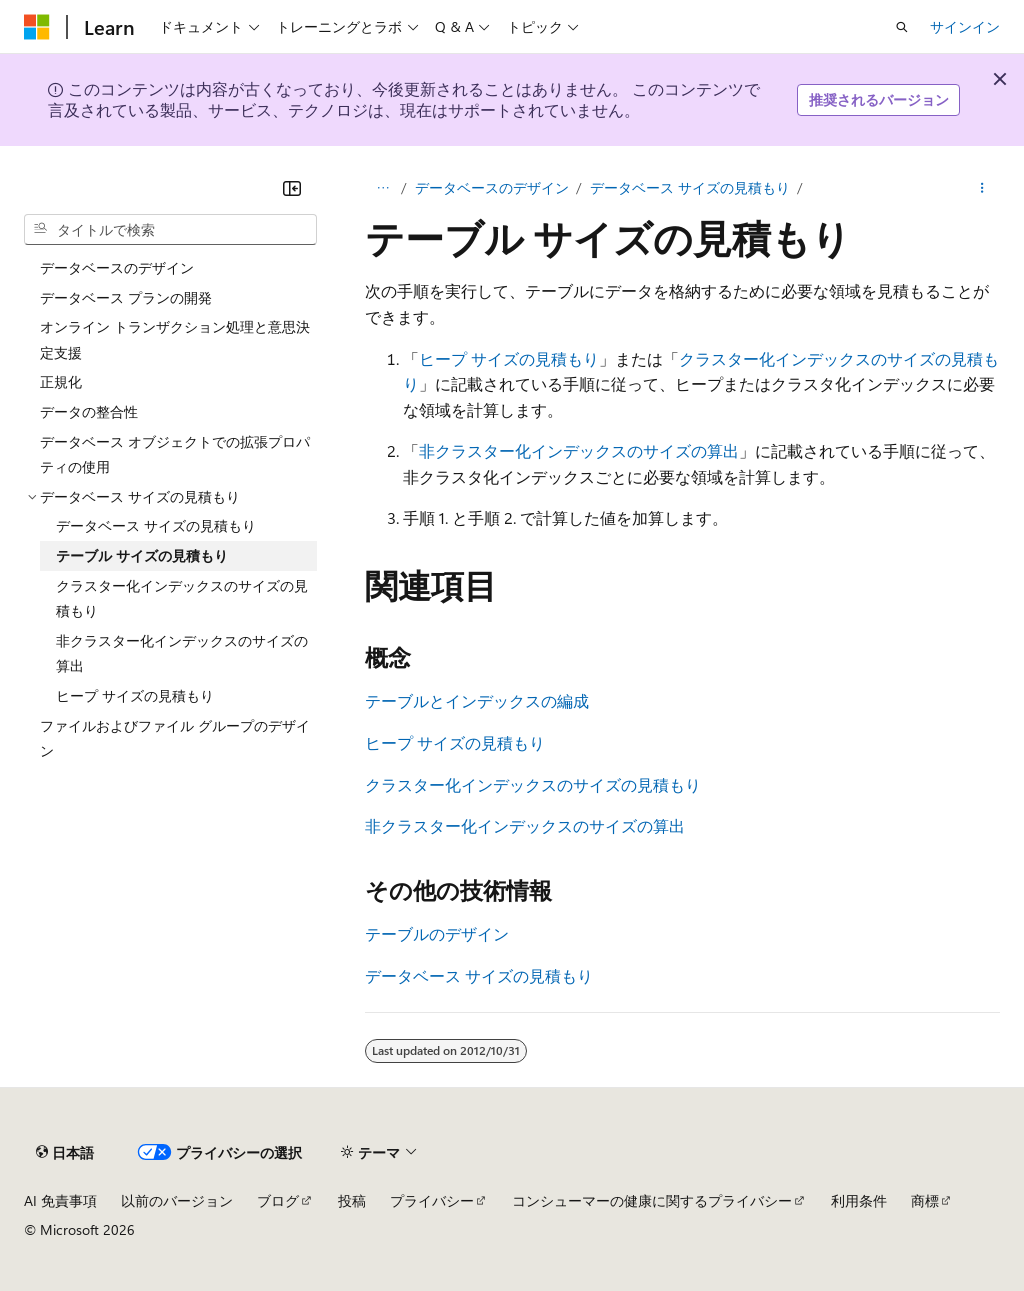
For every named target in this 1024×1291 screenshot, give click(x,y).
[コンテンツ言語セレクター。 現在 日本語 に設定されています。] (65, 1152)
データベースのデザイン (492, 187)
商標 (925, 1200)
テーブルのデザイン (437, 933)
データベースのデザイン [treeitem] (117, 267)
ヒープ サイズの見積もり (509, 358)
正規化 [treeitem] (61, 381)
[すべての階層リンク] (382, 188)
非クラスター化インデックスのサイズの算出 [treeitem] (182, 653)
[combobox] (170, 230)
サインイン (965, 26)
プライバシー (432, 1200)
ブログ (278, 1200)
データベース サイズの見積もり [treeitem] (156, 525)
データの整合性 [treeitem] (89, 411)
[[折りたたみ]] (292, 188)
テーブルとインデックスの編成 (477, 700)
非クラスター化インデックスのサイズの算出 (579, 450)
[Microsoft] (37, 27)
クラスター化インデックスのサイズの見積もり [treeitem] (182, 598)
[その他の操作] (982, 188)
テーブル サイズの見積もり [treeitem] (142, 555)
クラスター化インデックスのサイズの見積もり (533, 784)
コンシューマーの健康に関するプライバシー (652, 1200)
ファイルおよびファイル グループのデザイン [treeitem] (175, 738)
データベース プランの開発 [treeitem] (126, 297)
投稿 (352, 1200)
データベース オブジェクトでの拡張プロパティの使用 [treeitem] (175, 454)
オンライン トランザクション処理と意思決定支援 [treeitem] (175, 339)
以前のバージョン (177, 1200)
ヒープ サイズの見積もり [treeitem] (135, 695)
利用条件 (859, 1200)
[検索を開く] (902, 27)
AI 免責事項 (60, 1200)
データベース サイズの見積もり (690, 187)
